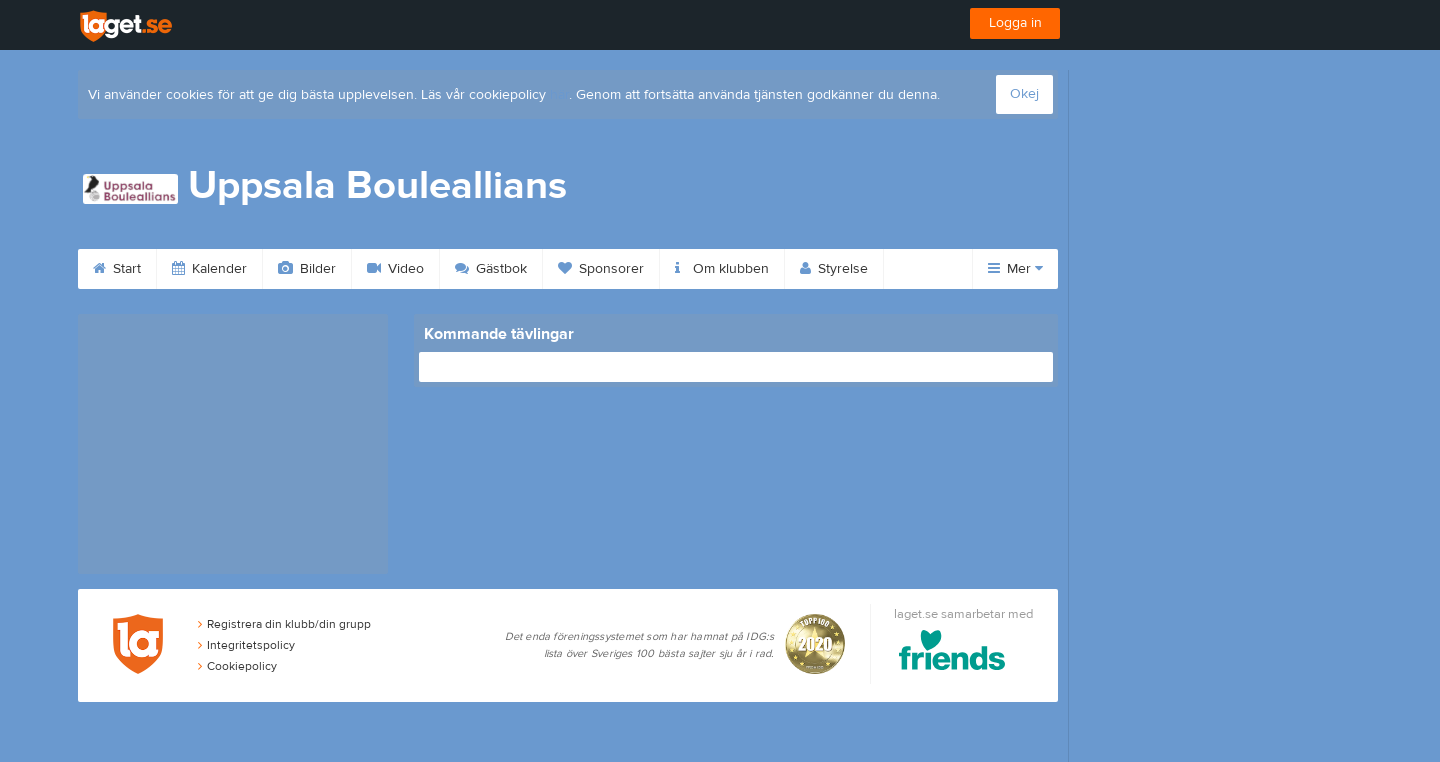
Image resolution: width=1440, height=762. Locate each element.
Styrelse (834, 269)
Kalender (209, 269)
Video (395, 269)
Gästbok (491, 269)
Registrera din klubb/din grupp (284, 624)
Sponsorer (601, 269)
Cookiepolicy (237, 666)
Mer (1015, 269)
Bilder (307, 269)
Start (117, 269)
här (559, 95)
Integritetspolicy (246, 645)
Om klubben (722, 269)
